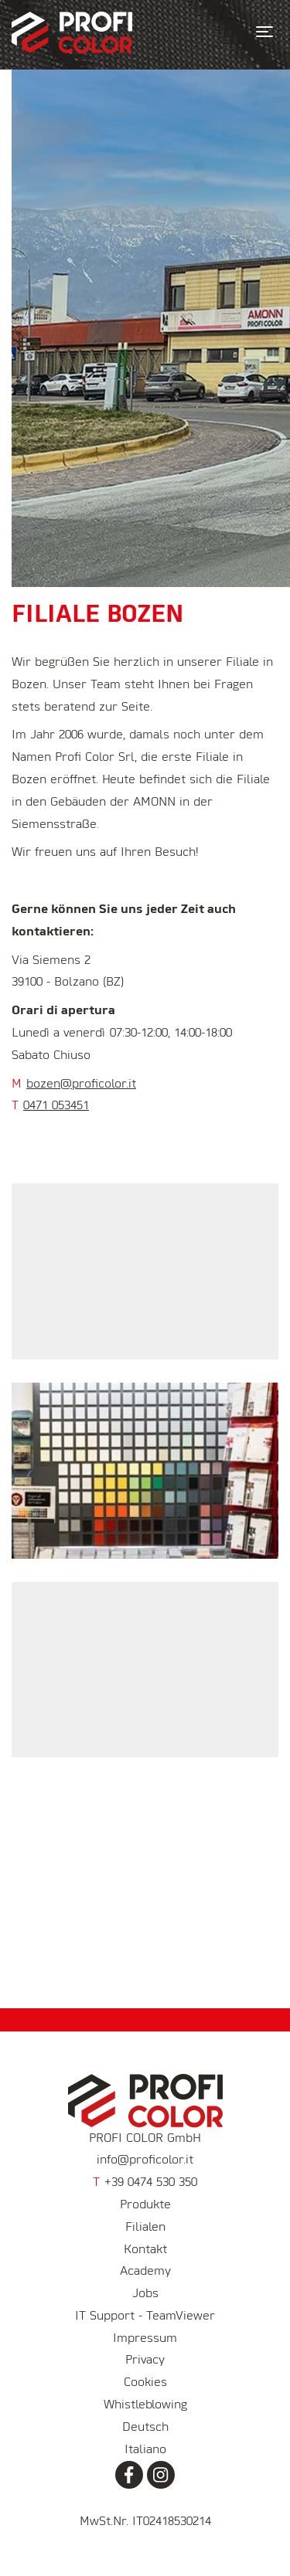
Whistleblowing (145, 2405)
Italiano (145, 2450)
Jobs (145, 2294)
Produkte (145, 2205)
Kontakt (145, 2250)
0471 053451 (56, 1106)
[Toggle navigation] (264, 31)
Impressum (145, 2339)
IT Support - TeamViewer (145, 2316)
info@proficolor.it (145, 2160)
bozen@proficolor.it (81, 1084)
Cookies (145, 2383)
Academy (145, 2271)
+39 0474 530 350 (145, 2183)
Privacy (145, 2360)
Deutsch (145, 2428)
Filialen (145, 2227)
